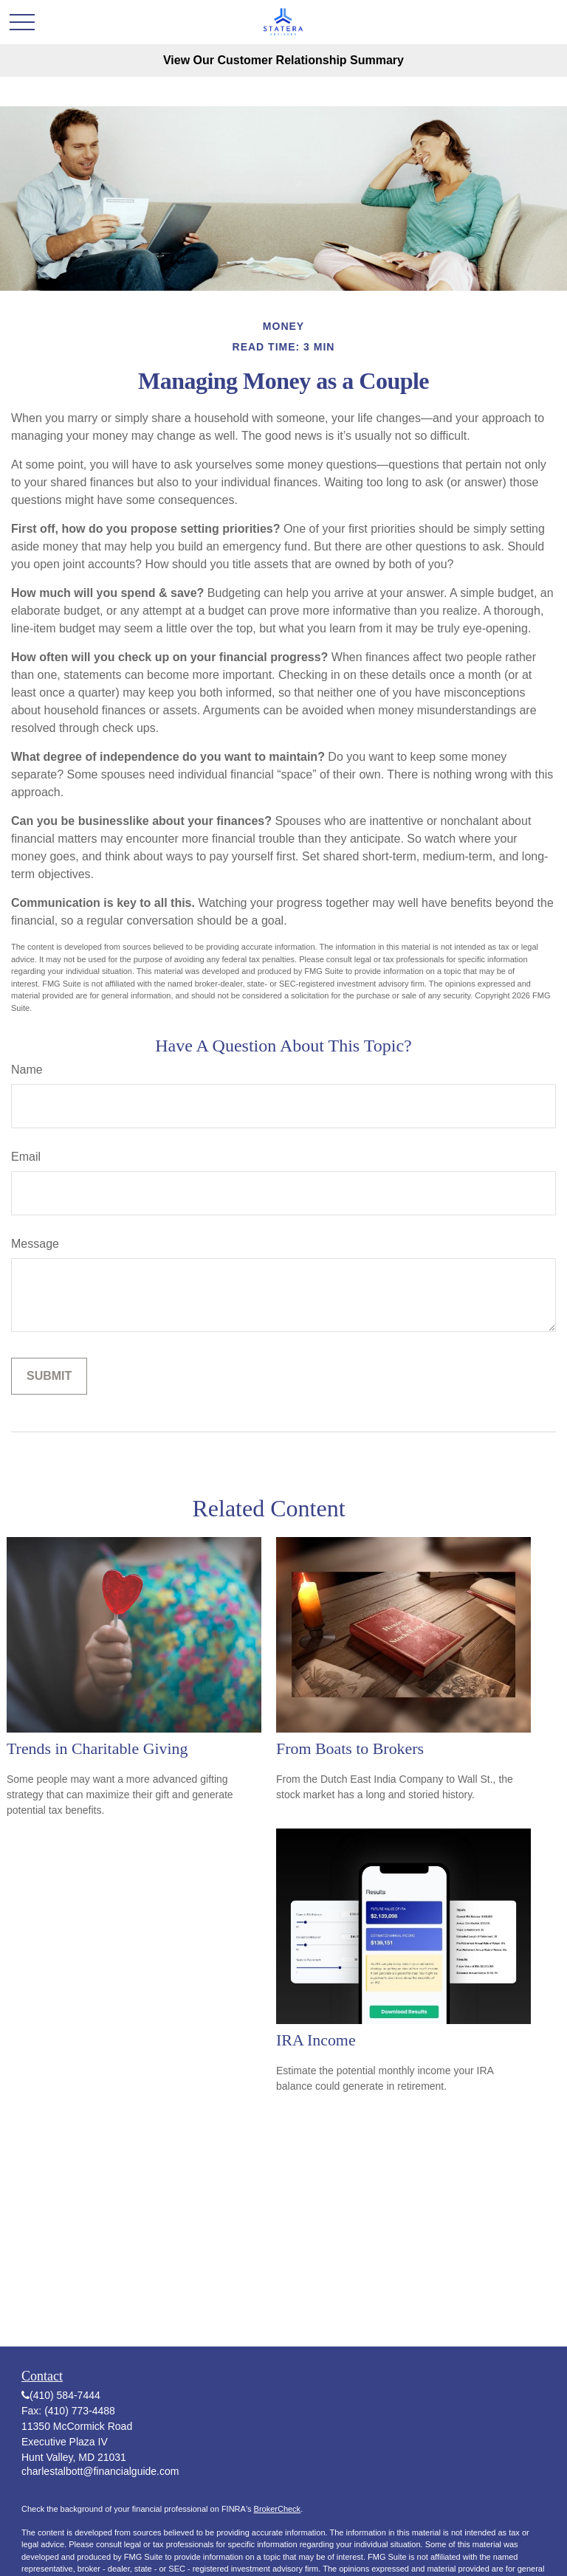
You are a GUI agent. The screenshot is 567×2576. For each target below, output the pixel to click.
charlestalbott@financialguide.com (100, 2471)
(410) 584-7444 (65, 2395)
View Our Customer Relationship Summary (283, 60)
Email (26, 1156)
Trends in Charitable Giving (97, 1748)
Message (35, 1243)
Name (27, 1069)
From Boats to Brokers (350, 1748)
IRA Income (316, 2040)
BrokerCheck (277, 2508)
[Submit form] (49, 1376)
